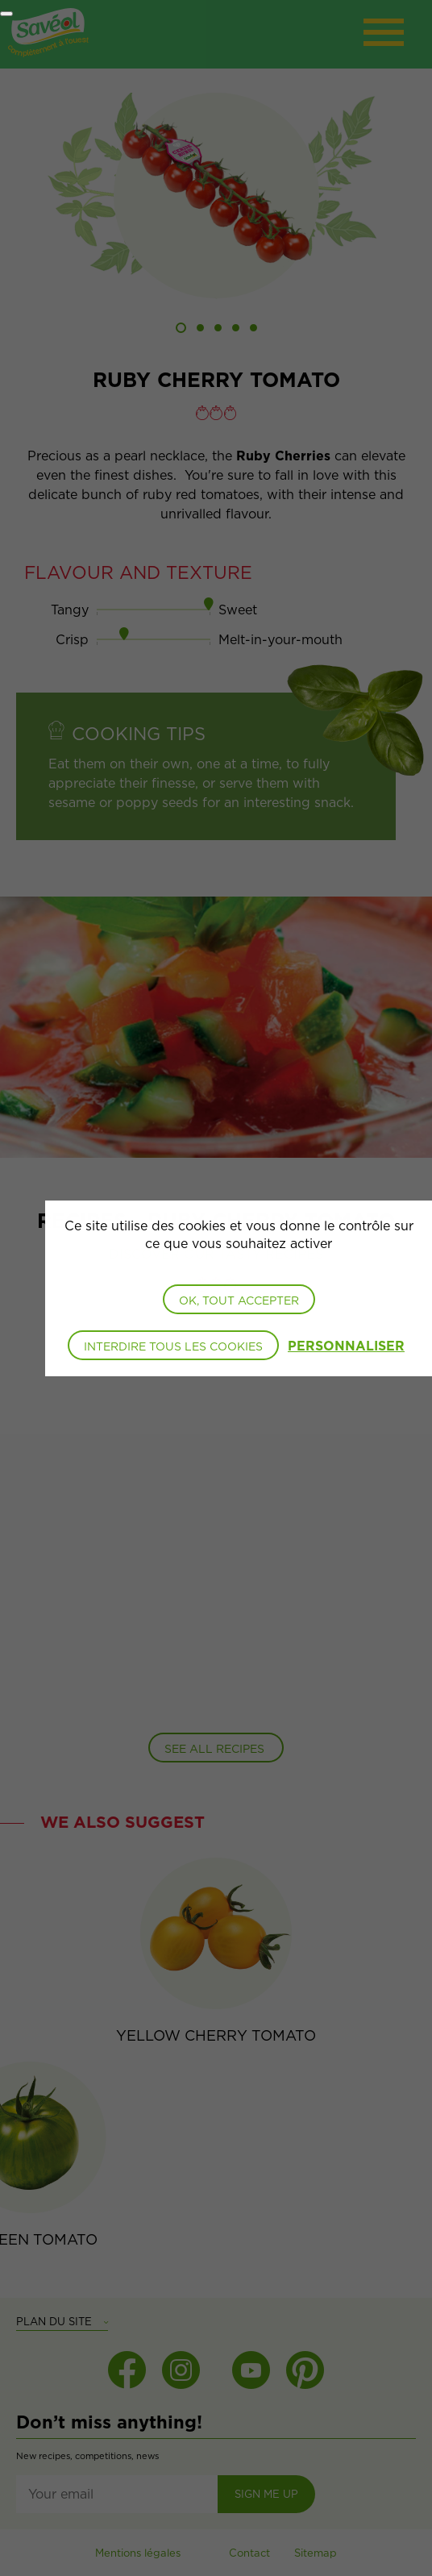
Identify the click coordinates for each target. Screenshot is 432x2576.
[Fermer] (6, 13)
